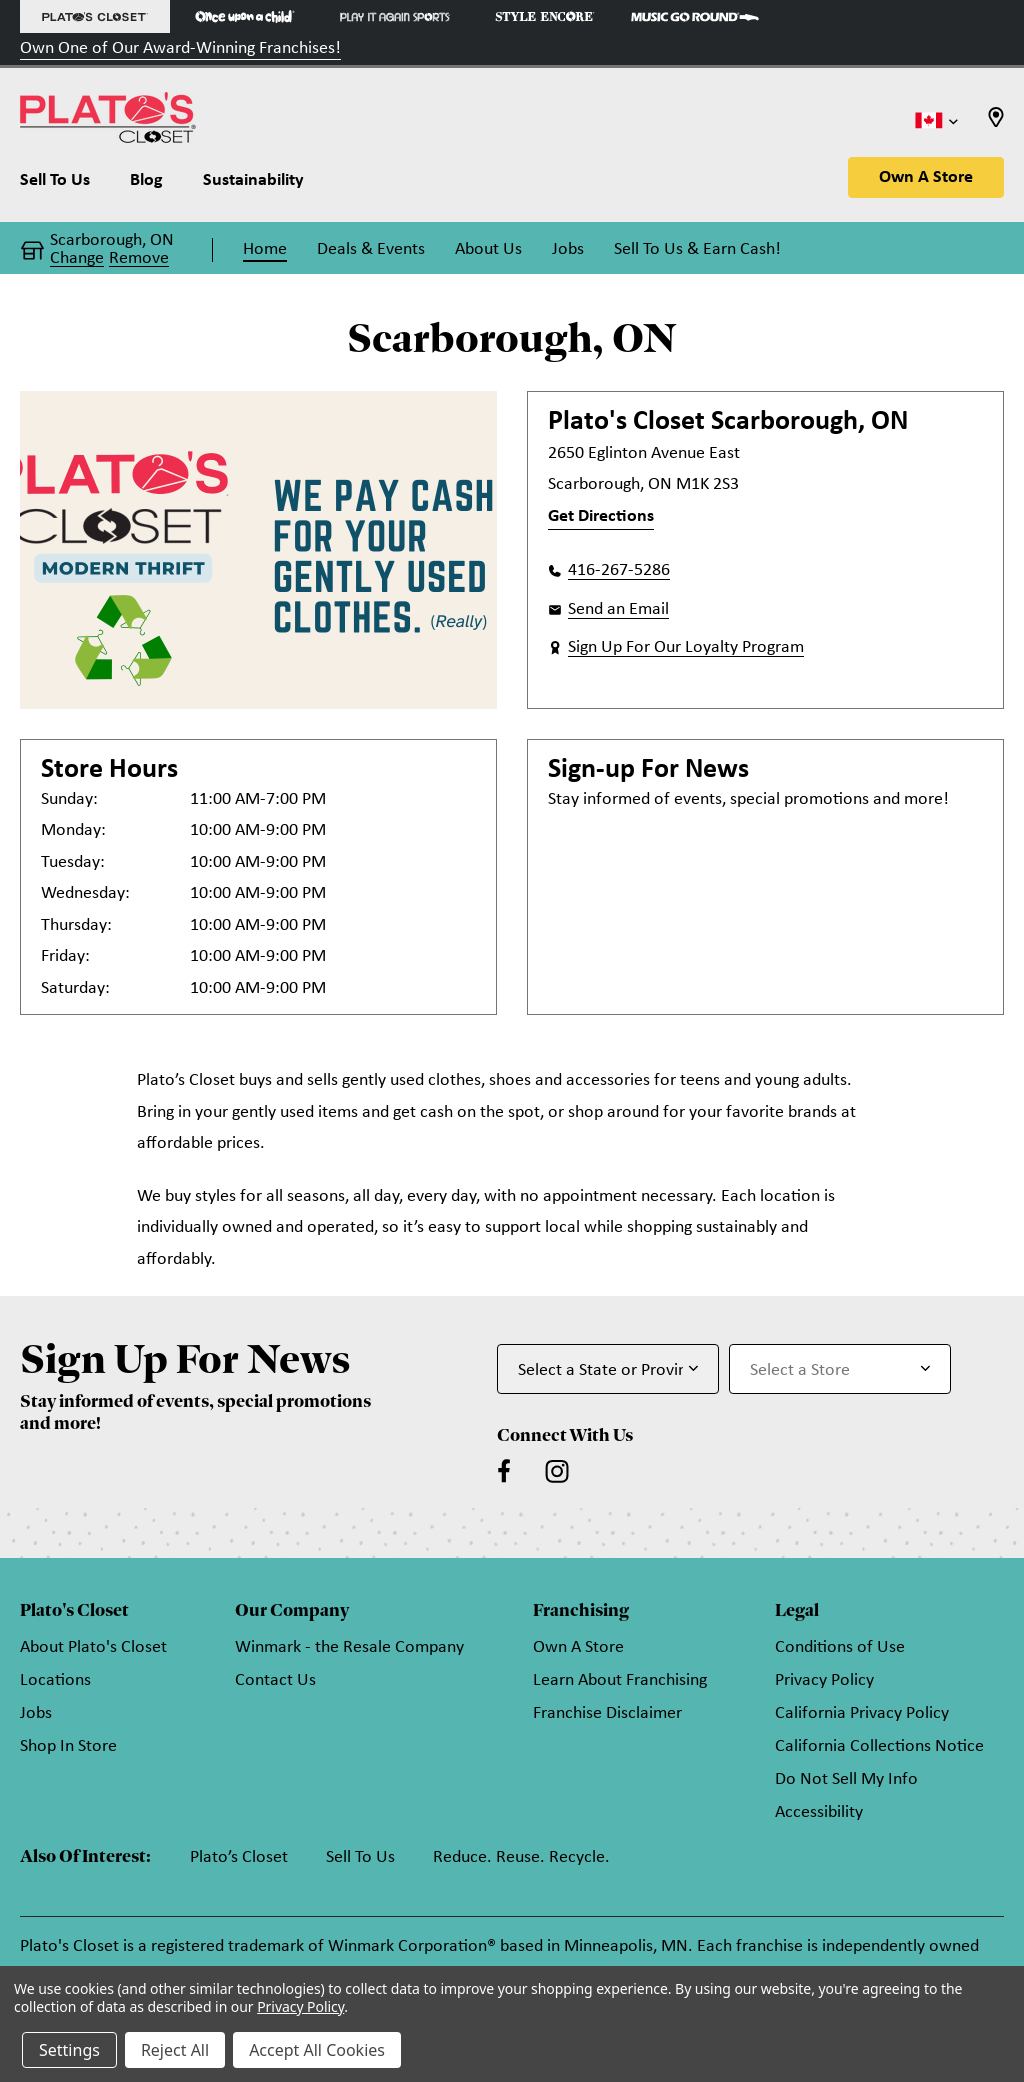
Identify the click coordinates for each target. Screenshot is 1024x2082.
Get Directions (601, 516)
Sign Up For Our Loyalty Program (686, 647)
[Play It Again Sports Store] (395, 16)
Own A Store (926, 177)
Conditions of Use (840, 1647)
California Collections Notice (879, 1746)
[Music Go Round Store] (695, 16)
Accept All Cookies (317, 2050)
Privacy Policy (824, 1680)
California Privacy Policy (862, 1713)
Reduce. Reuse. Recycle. (521, 1857)
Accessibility (819, 1812)
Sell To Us (360, 1857)
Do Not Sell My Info (846, 1779)
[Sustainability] (253, 185)
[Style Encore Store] (545, 16)
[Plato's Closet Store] (95, 16)
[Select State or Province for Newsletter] (608, 1369)
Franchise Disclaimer (607, 1713)
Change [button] (77, 259)
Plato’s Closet (239, 1857)
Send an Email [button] (618, 609)
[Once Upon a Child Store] (245, 16)
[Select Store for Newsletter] (840, 1369)
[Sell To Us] (65, 185)
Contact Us (275, 1680)
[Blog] (146, 185)
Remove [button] (139, 259)
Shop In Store (68, 1746)
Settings (69, 2050)
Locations (55, 1680)
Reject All (175, 2050)
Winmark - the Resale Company (349, 1647)
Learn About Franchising (620, 1680)
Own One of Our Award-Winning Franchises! (180, 48)
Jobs (36, 1713)
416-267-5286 (619, 570)
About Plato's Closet (93, 1647)
